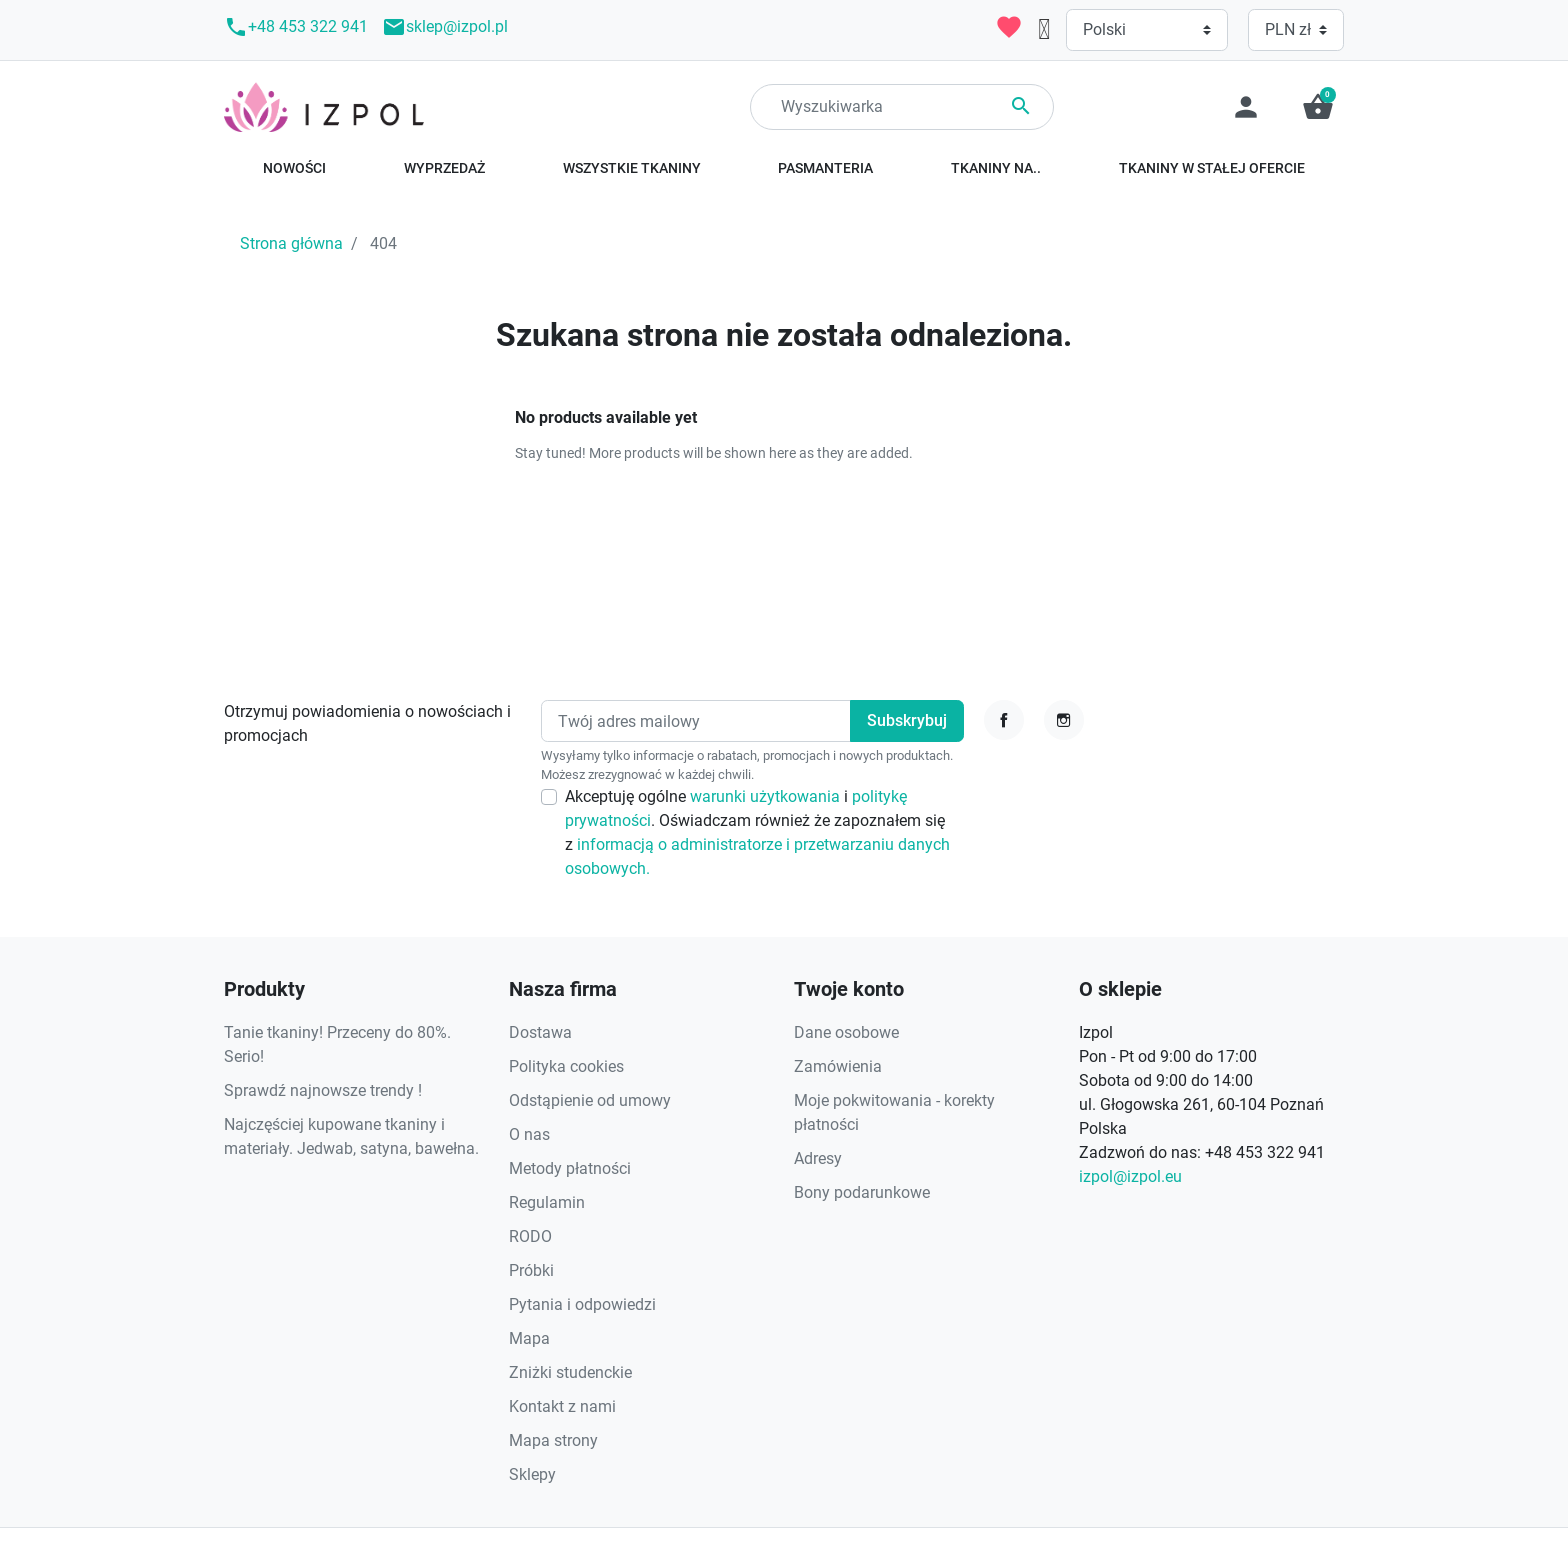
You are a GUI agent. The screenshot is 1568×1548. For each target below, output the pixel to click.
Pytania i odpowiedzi (582, 1304)
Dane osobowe (846, 1032)
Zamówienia (838, 1066)
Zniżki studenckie (570, 1372)
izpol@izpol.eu (1130, 1176)
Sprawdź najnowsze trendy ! (323, 1090)
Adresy (818, 1158)
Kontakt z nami (562, 1406)
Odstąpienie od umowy (590, 1100)
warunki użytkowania (767, 796)
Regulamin (547, 1202)
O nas (529, 1134)
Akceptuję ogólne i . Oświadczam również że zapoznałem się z (757, 832)
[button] (1318, 107)
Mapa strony (553, 1440)
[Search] (902, 107)
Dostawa (540, 1032)
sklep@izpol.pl (445, 27)
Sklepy (532, 1474)
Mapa (529, 1338)
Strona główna (291, 243)
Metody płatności (570, 1168)
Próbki (531, 1270)
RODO (530, 1236)
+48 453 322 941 (296, 27)
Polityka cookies (566, 1066)
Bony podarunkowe (862, 1192)
